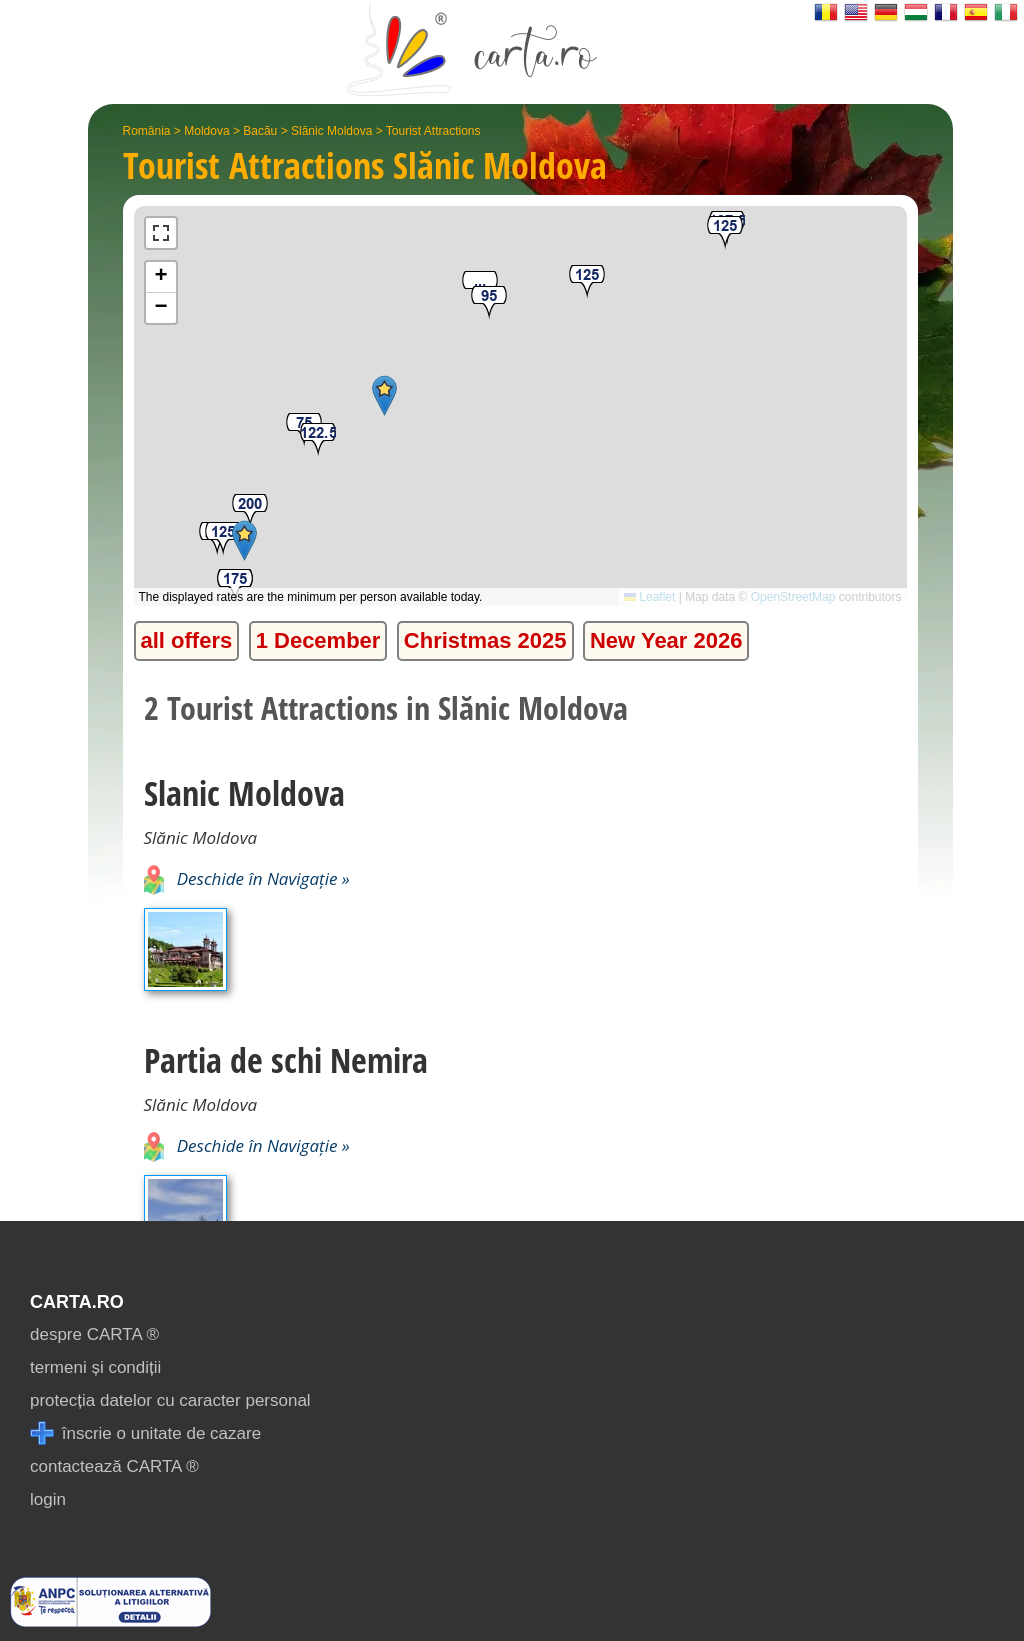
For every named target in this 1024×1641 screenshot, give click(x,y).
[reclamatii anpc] (110, 1621)
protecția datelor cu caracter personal (170, 1400)
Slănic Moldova (331, 131)
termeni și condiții (95, 1367)
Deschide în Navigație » (247, 878)
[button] (250, 511)
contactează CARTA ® (114, 1466)
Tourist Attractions (433, 131)
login (48, 1499)
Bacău (260, 131)
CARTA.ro (77, 1302)
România (147, 131)
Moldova (206, 131)
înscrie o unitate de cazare (145, 1433)
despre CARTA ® (94, 1334)
